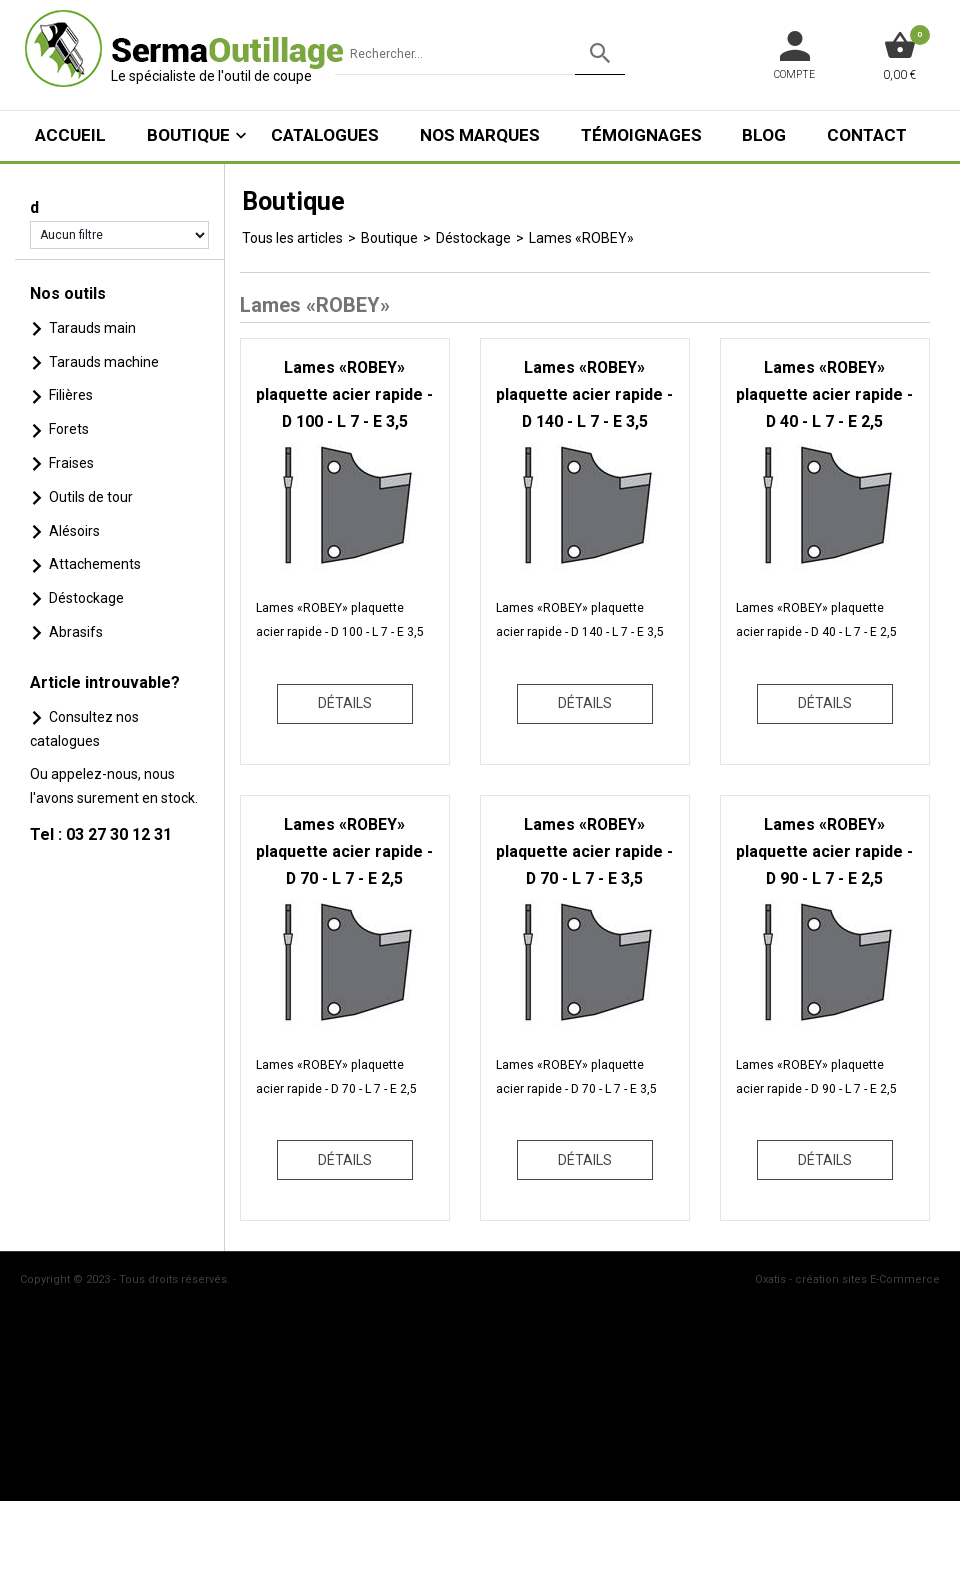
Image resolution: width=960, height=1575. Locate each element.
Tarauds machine (104, 362)
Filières (71, 395)
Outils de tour (91, 497)
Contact (867, 135)
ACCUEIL (70, 135)
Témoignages (641, 135)
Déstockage (86, 598)
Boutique (188, 135)
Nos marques (480, 135)
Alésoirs (74, 531)
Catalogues (325, 135)
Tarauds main (92, 328)
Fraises (71, 463)
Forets (69, 429)
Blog (764, 135)
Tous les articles (292, 238)
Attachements (95, 564)
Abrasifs (76, 632)
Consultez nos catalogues (84, 729)
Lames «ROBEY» (581, 238)
